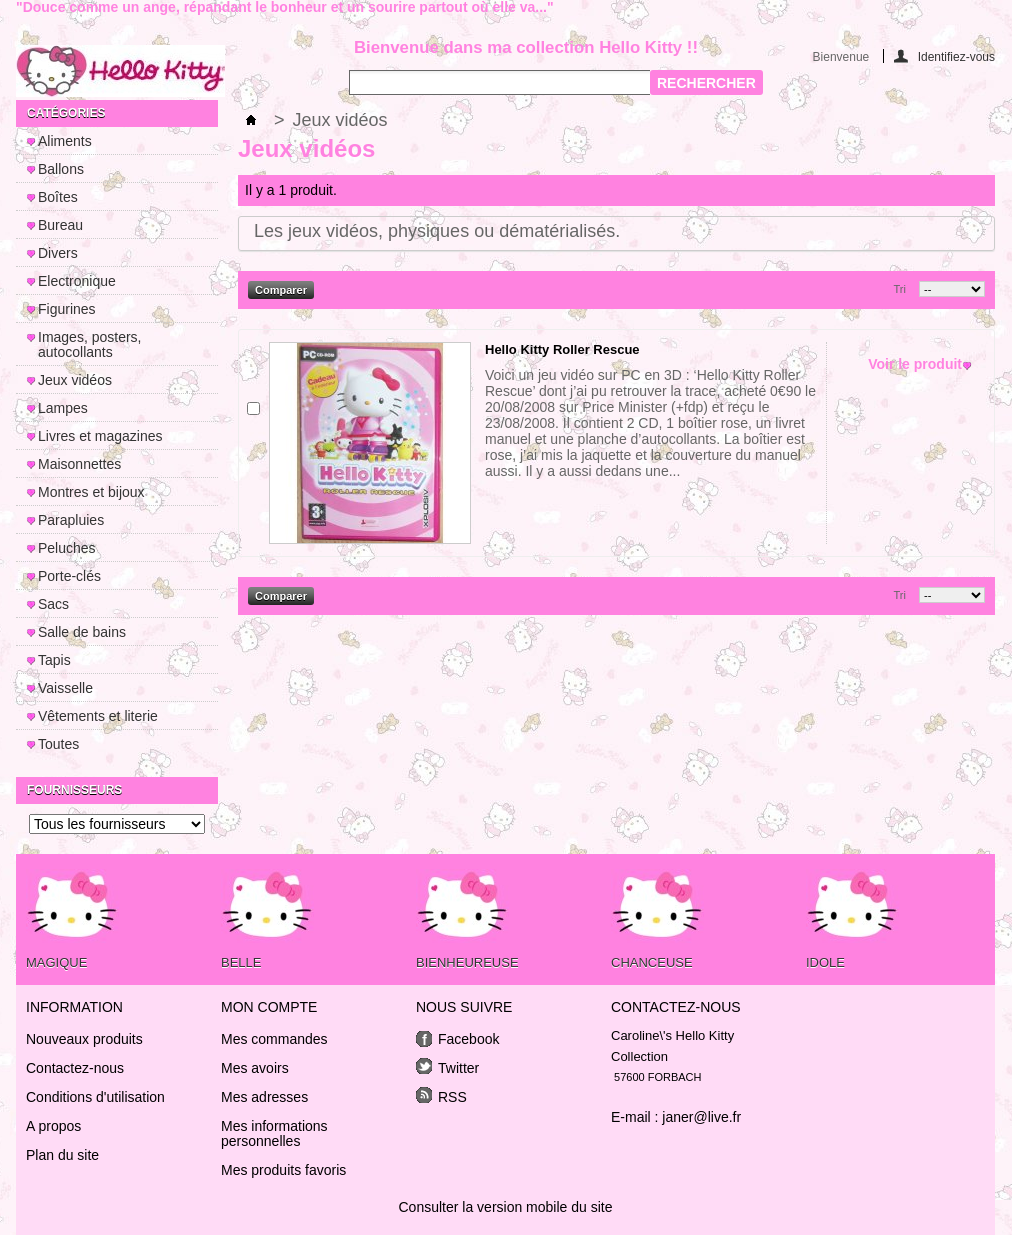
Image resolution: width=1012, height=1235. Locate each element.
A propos (53, 1126)
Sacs (53, 604)
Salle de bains (82, 632)
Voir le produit (915, 364)
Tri (900, 289)
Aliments (65, 141)
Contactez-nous (75, 1068)
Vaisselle (65, 688)
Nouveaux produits (84, 1039)
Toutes (58, 744)
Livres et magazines (100, 436)
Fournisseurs (74, 790)
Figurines (67, 309)
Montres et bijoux (91, 492)
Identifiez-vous (956, 56)
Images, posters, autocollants (90, 344)
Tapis (54, 660)
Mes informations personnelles (274, 1134)
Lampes (63, 408)
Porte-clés (69, 576)
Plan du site (62, 1155)
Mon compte (269, 1007)
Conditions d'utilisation (95, 1097)
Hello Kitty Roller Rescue (562, 349)
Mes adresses (264, 1097)
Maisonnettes (79, 464)
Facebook (468, 1039)
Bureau (60, 225)
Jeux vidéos (75, 380)
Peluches (67, 548)
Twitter (458, 1068)
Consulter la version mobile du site (506, 1207)
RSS (452, 1097)
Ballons (61, 169)
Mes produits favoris (283, 1170)
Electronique (77, 281)
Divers (58, 253)
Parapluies (71, 520)
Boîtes (58, 197)
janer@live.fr (701, 1117)
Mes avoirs (255, 1068)
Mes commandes (274, 1039)
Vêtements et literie (98, 716)
